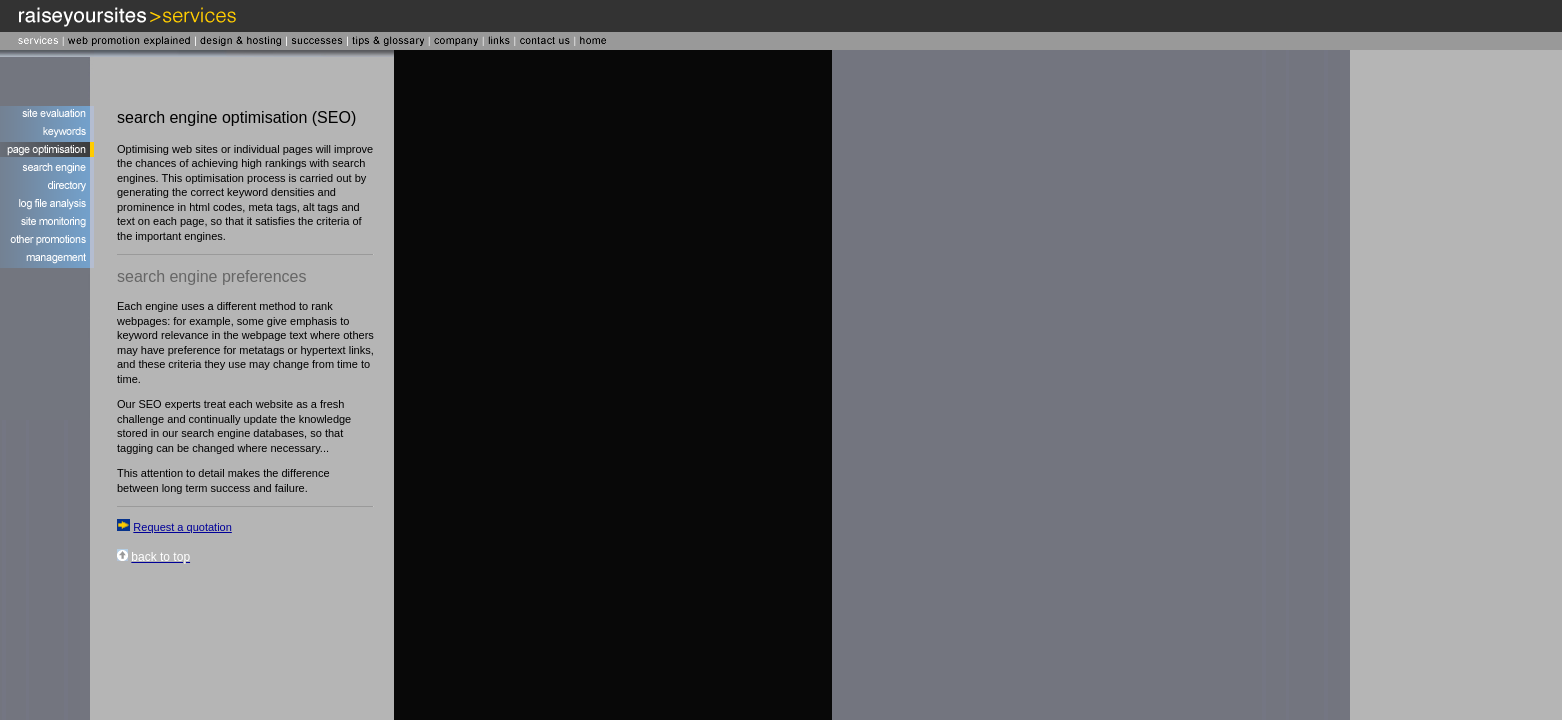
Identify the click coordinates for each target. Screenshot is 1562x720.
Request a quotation (182, 527)
